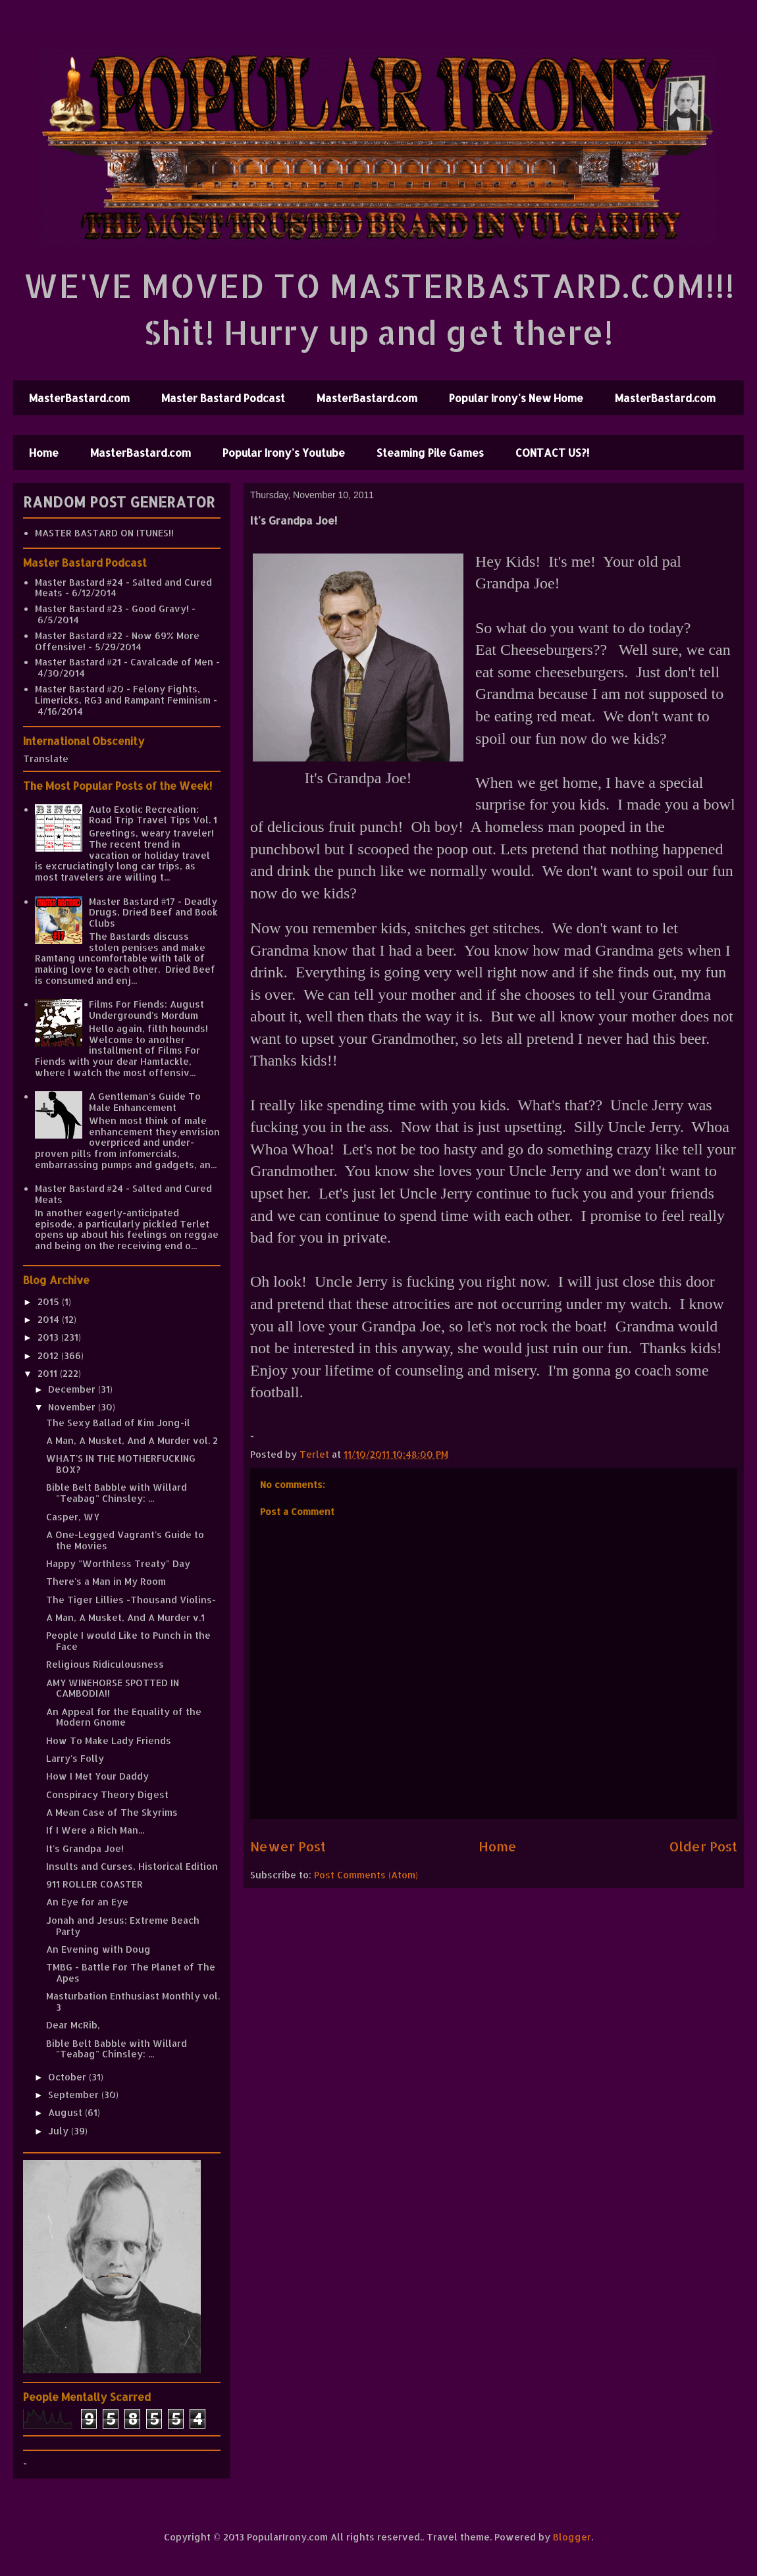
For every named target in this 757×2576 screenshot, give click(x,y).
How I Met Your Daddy (97, 1776)
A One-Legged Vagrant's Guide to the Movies (125, 1540)
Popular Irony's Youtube (283, 452)
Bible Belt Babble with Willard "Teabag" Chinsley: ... (116, 1492)
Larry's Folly (75, 1758)
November (73, 1406)
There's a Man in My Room (106, 1581)
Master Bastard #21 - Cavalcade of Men (124, 661)
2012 (49, 1355)
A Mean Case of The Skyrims (112, 1812)
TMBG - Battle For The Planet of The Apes (130, 1972)
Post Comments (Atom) (366, 1874)
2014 (50, 1319)
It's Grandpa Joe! (85, 1848)
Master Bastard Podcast (223, 398)
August (66, 2112)
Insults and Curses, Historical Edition (132, 1866)
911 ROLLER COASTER (94, 1884)
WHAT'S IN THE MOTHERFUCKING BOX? (121, 1464)
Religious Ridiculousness (105, 1664)
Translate (45, 758)
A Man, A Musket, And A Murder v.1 (125, 1617)
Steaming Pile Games (430, 452)
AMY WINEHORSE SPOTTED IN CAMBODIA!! (112, 1688)
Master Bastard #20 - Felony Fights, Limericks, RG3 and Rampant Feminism (123, 694)
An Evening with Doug (98, 1949)
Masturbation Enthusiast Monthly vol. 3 (133, 2001)
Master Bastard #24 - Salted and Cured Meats (123, 588)
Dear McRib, (73, 2024)
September (74, 2094)
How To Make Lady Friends (108, 1740)
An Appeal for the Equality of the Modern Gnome (123, 1717)
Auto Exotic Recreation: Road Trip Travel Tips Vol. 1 (153, 815)
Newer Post (288, 1846)
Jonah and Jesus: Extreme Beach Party (122, 1926)
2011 (49, 1373)
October (68, 2076)
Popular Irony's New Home (516, 398)
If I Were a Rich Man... (95, 1830)
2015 (50, 1301)
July (59, 2130)
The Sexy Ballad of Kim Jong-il (118, 1422)
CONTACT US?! (552, 452)
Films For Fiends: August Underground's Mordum (146, 1009)
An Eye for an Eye (87, 1901)
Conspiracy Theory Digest (107, 1794)
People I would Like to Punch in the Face (128, 1641)
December (73, 1389)
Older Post (703, 1846)
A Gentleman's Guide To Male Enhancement (145, 1102)
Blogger (572, 2536)
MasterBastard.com (79, 398)
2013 (49, 1337)
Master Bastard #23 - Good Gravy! (112, 608)
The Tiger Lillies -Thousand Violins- (131, 1599)
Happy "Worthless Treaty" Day (118, 1563)
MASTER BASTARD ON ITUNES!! (104, 532)
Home (44, 452)
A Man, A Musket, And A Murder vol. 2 (132, 1440)
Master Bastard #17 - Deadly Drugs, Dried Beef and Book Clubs (153, 912)
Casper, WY (72, 1516)
